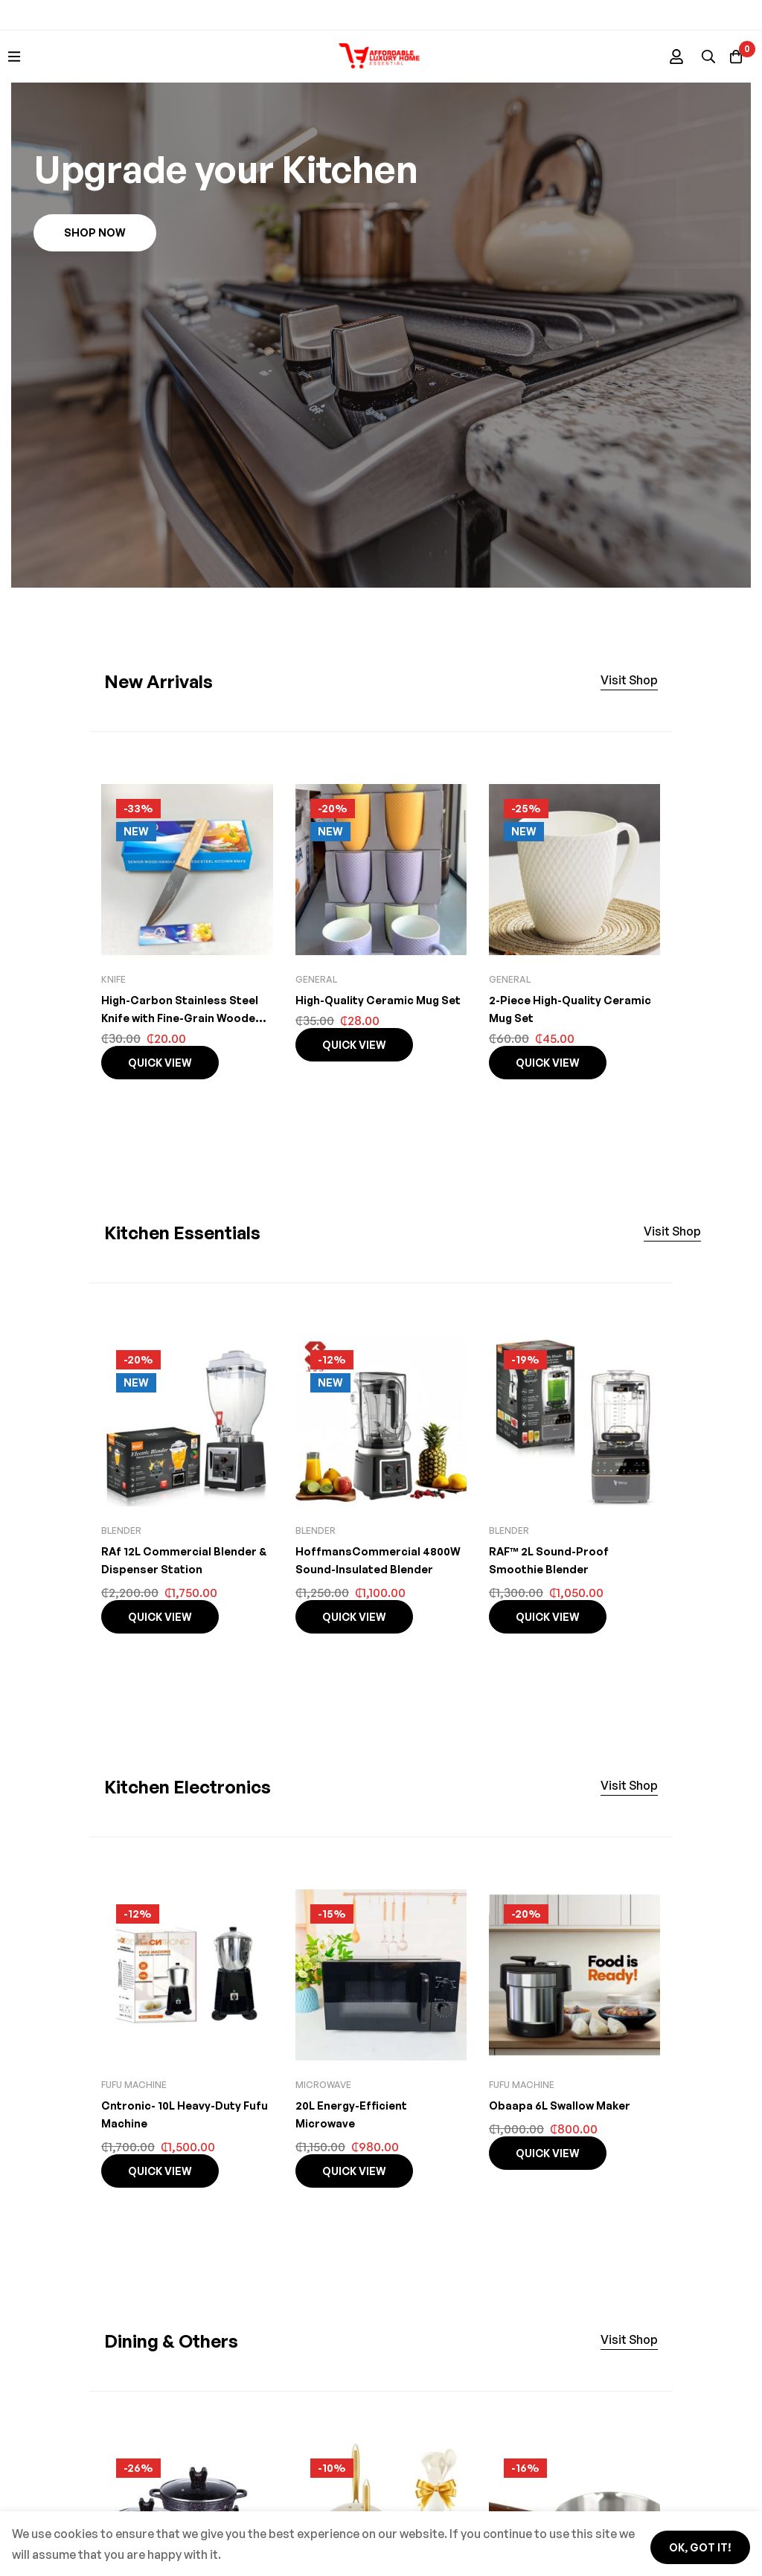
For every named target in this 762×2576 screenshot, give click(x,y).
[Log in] (657, 56)
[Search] (694, 56)
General (316, 979)
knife (113, 979)
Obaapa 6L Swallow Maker (564, 2105)
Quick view (160, 1062)
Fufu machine (134, 2084)
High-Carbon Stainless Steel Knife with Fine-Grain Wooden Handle (184, 1017)
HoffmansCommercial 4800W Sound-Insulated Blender (365, 1569)
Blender (121, 1530)
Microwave (323, 2084)
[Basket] (731, 56)
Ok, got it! (690, 2540)
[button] (94, 232)
